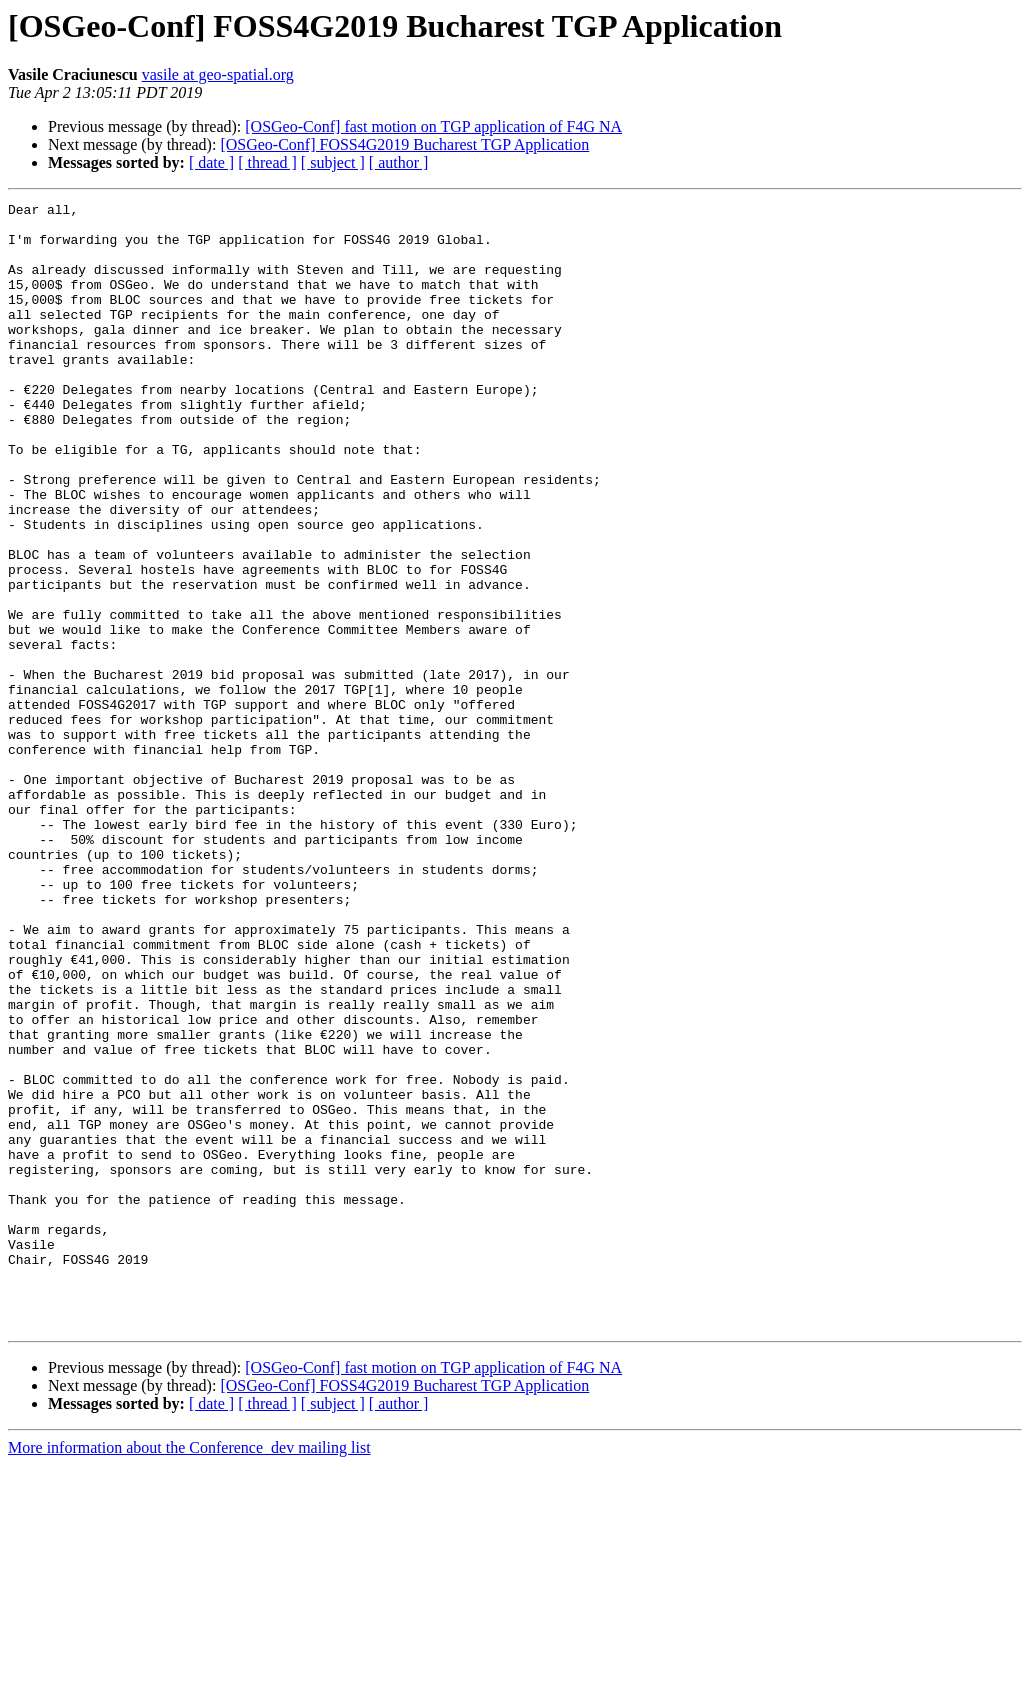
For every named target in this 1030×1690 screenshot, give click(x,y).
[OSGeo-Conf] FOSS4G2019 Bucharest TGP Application (404, 144)
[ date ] (211, 162)
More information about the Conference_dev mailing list (189, 1672)
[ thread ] (267, 162)
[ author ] (399, 162)
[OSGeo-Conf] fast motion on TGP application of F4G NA (433, 126)
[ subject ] (333, 162)
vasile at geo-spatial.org (218, 74)
